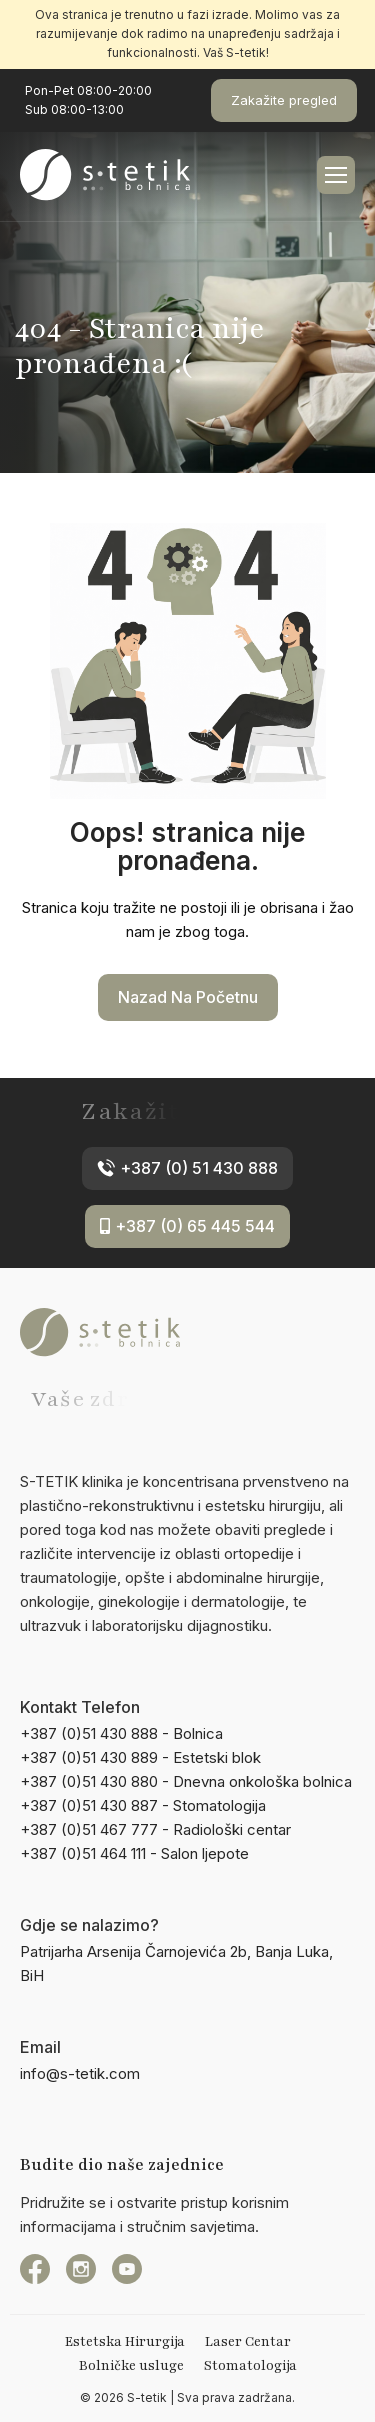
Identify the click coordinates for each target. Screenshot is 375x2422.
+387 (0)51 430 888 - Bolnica (121, 1733)
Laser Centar (248, 2342)
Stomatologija (250, 2366)
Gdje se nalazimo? (89, 1925)
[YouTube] (127, 2269)
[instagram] (81, 2269)
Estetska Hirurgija (125, 2342)
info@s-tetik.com (80, 2073)
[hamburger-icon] (336, 175)
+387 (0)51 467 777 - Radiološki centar (155, 1829)
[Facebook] (35, 2269)
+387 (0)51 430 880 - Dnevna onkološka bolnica (186, 1781)
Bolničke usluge (131, 2366)
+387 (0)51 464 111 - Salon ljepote (134, 1853)
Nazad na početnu (188, 997)
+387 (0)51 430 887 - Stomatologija (143, 1805)
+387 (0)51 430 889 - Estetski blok (140, 1757)
